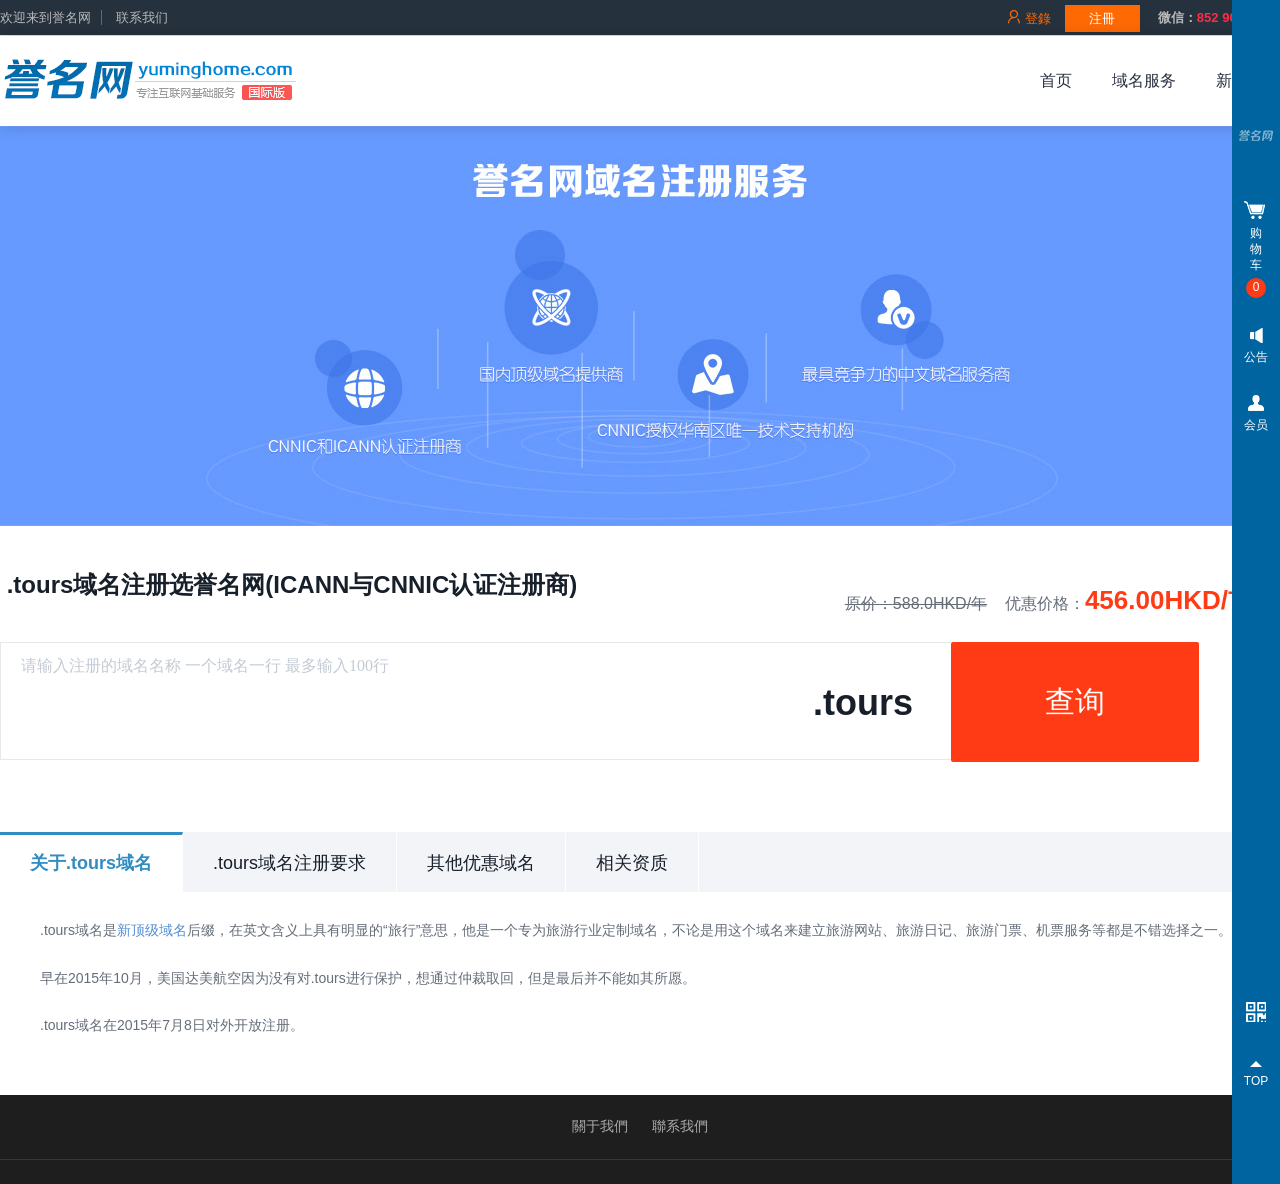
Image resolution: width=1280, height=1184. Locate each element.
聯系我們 (680, 1126)
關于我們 (600, 1126)
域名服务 (1144, 80)
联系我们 (142, 18)
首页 (1056, 80)
